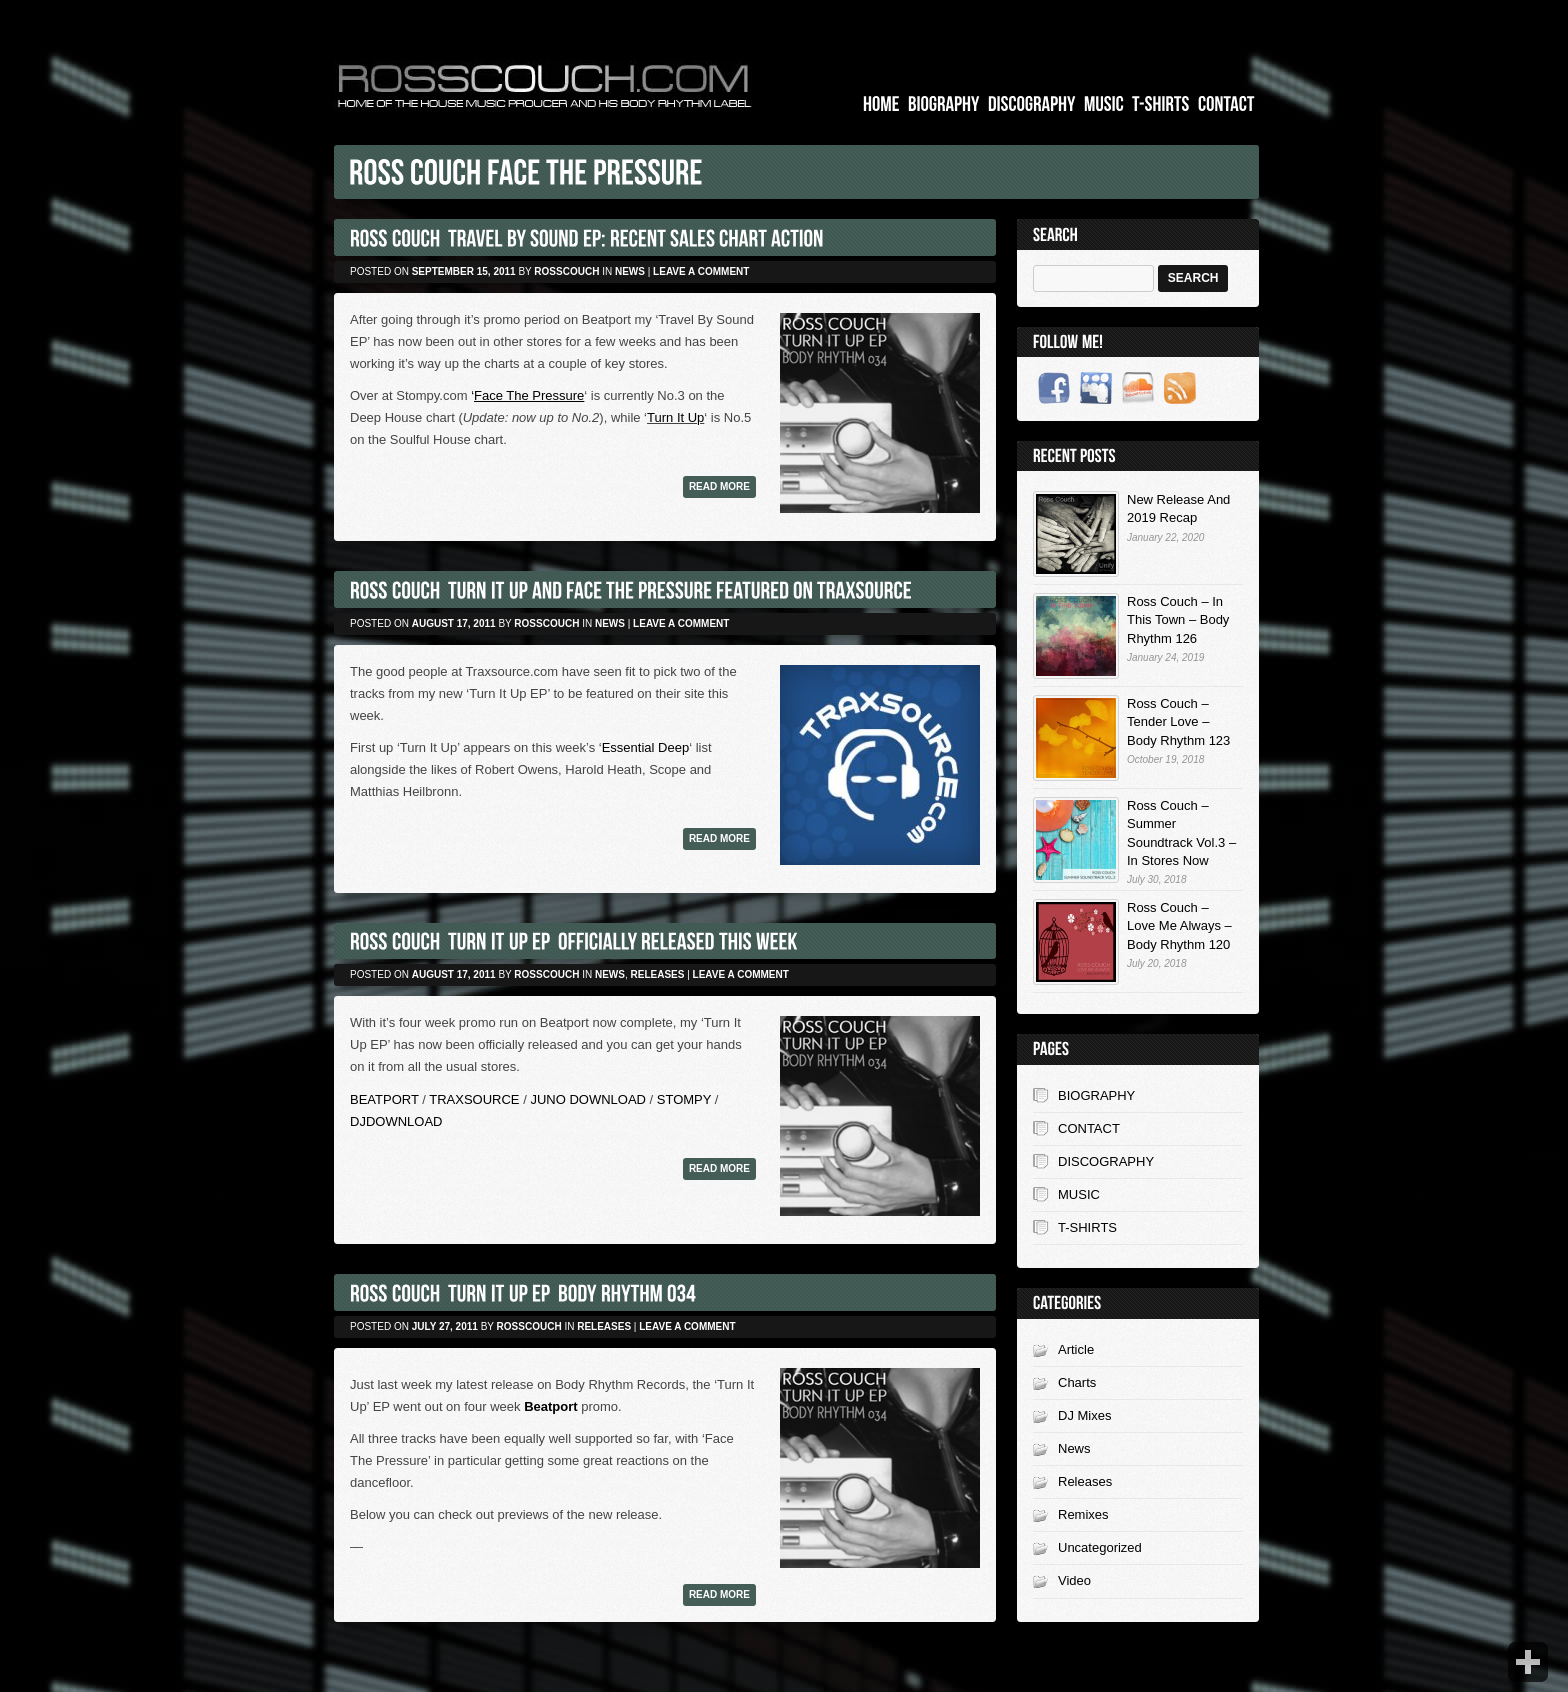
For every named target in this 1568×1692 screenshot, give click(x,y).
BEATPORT (384, 1099)
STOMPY (684, 1099)
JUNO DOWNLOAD (586, 1099)
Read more (719, 486)
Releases (658, 974)
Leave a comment (701, 271)
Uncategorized (1100, 1547)
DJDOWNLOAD (396, 1121)
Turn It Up (675, 417)
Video (1074, 1580)
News (630, 271)
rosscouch (566, 271)
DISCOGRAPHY (1106, 1161)
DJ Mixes (1084, 1415)
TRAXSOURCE (474, 1099)
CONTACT (1089, 1128)
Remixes (1083, 1514)
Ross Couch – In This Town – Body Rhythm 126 (1178, 619)
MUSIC (1079, 1194)
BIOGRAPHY (1096, 1095)
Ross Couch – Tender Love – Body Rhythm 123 (1178, 721)
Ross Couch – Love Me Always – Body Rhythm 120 (1179, 925)
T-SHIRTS (1087, 1227)
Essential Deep (645, 747)
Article (1076, 1349)
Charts (1077, 1382)
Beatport (550, 1406)
